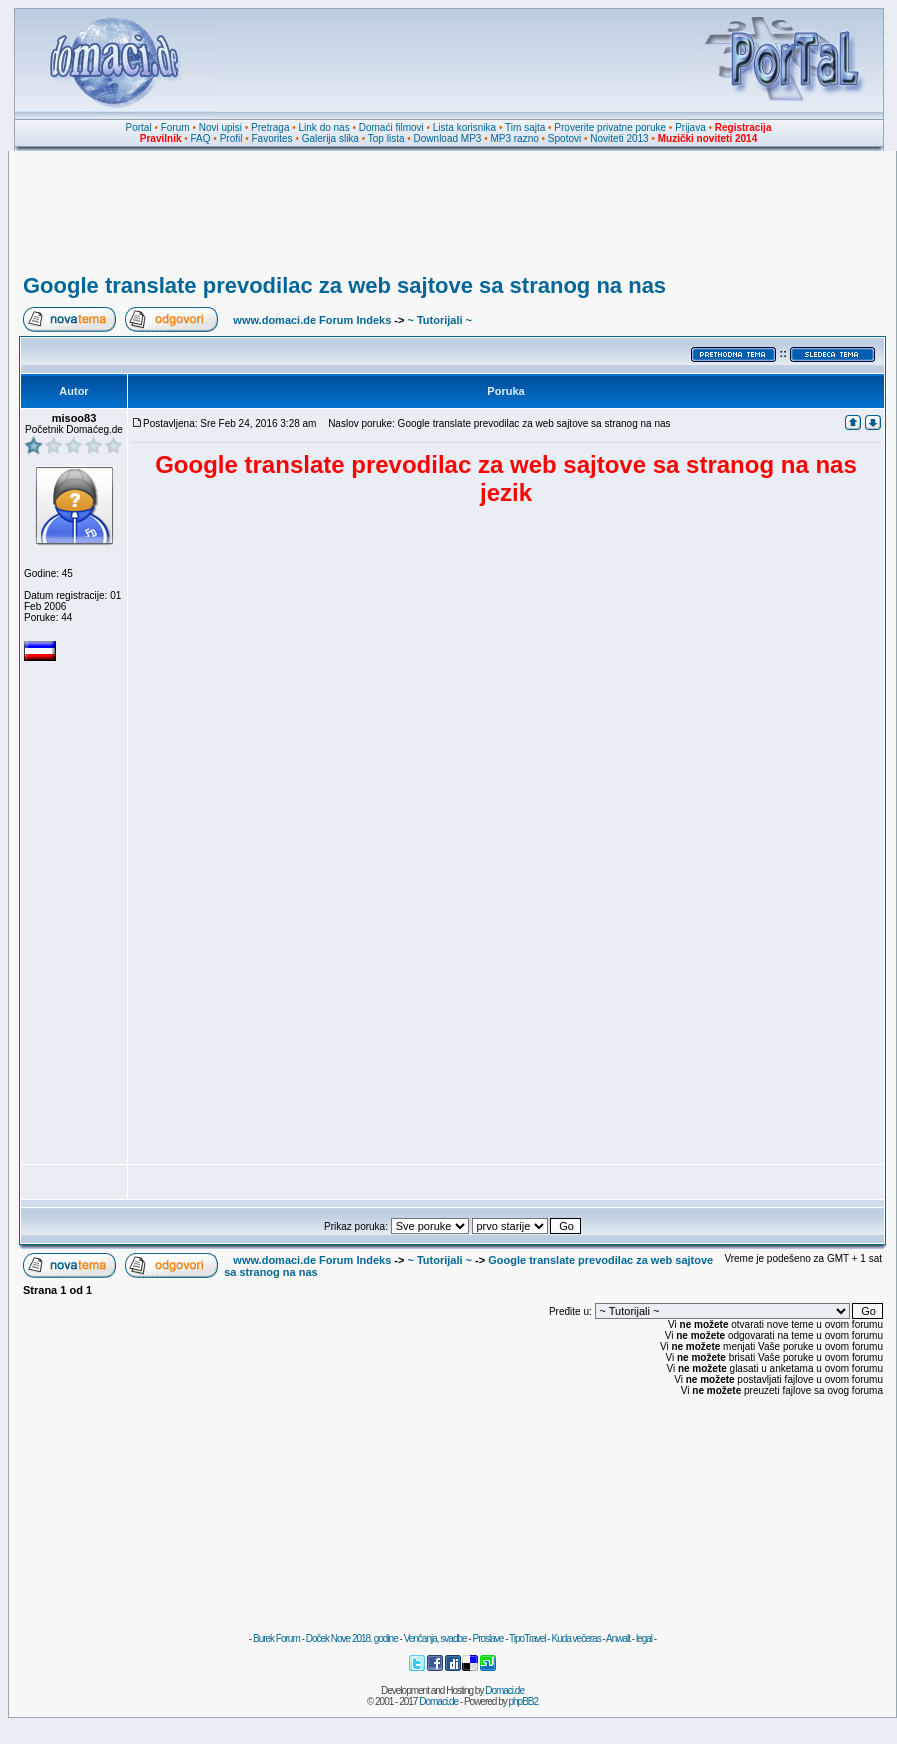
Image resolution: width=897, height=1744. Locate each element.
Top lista (386, 138)
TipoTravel (527, 1638)
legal (644, 1638)
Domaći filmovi (391, 127)
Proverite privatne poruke (610, 127)
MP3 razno (514, 138)
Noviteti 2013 (619, 138)
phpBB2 (524, 1701)
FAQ (201, 138)
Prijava (690, 127)
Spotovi (564, 138)
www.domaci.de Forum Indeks (312, 320)
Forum (175, 127)
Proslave (487, 1638)
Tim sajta (525, 127)
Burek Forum (276, 1638)
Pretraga (270, 127)
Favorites (271, 138)
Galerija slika (330, 138)
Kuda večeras (575, 1638)
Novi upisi (220, 127)
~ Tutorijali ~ (439, 320)
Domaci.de (504, 1690)
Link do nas (324, 127)
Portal (139, 127)
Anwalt (618, 1638)
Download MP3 (448, 138)
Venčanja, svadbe (435, 1638)
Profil (231, 138)
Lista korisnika (464, 127)
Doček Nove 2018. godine (352, 1638)
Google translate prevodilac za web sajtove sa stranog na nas (344, 285)
